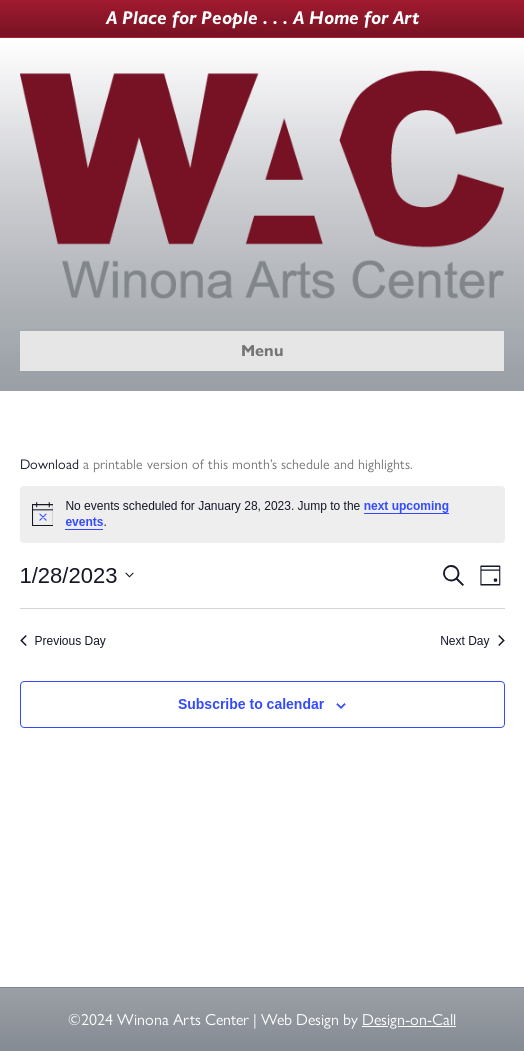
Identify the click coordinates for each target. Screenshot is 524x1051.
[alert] (262, 514)
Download (49, 464)
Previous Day (63, 641)
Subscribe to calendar (251, 704)
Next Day (472, 641)
